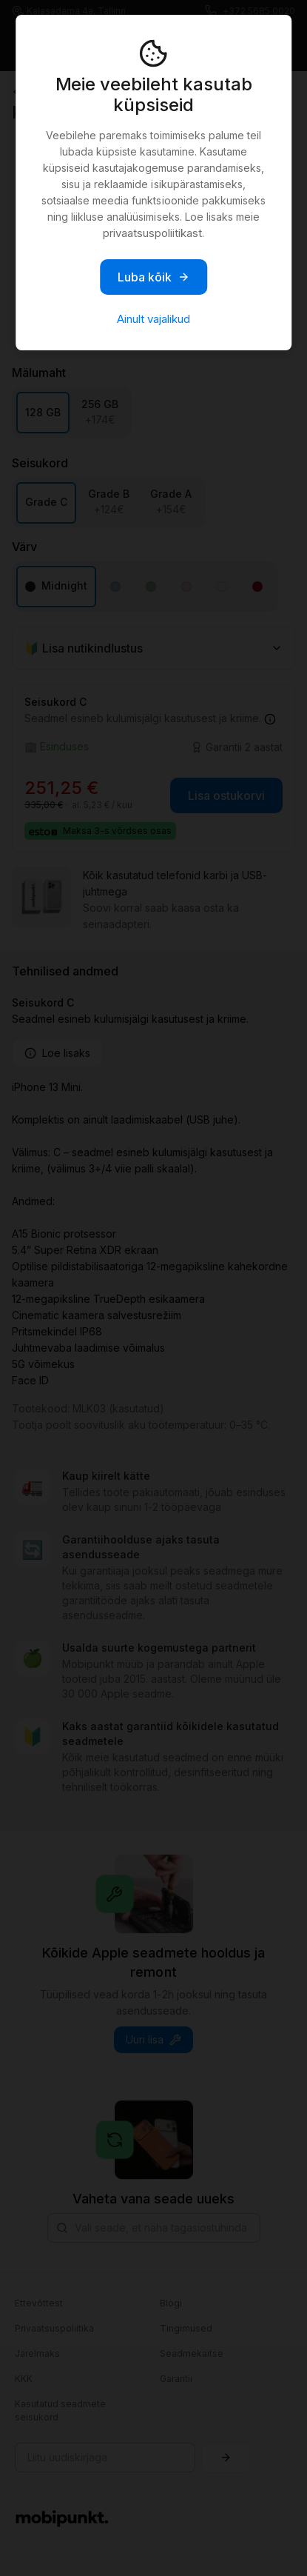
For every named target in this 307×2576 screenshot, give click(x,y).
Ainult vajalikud (153, 319)
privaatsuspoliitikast (152, 233)
